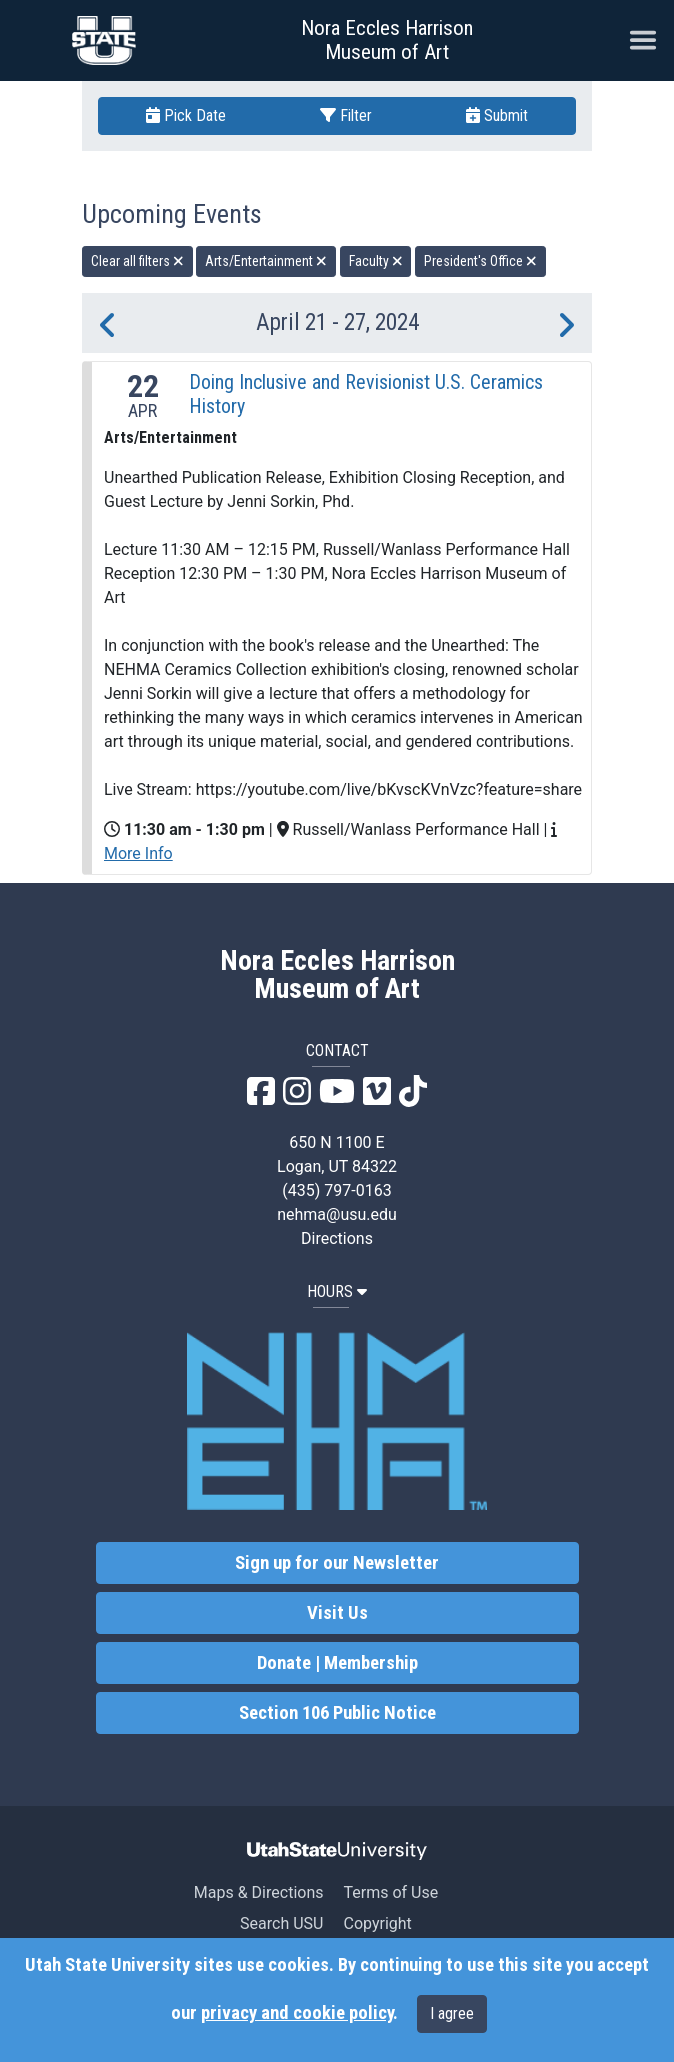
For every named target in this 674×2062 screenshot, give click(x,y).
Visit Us (337, 1613)
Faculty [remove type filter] (376, 261)
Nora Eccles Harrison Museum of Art (387, 40)
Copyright (377, 1923)
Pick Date (186, 115)
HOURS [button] (337, 1291)
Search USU (281, 1923)
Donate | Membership (337, 1663)
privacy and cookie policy (297, 2013)
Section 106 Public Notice (337, 1713)
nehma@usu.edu (337, 1214)
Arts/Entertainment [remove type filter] (266, 261)
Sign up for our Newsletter (337, 1563)
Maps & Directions (259, 1892)
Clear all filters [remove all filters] (137, 261)
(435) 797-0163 (336, 1190)
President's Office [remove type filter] (480, 261)
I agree (452, 2013)
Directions (337, 1238)
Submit (497, 115)
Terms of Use (390, 1892)
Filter (346, 115)
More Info (138, 853)
